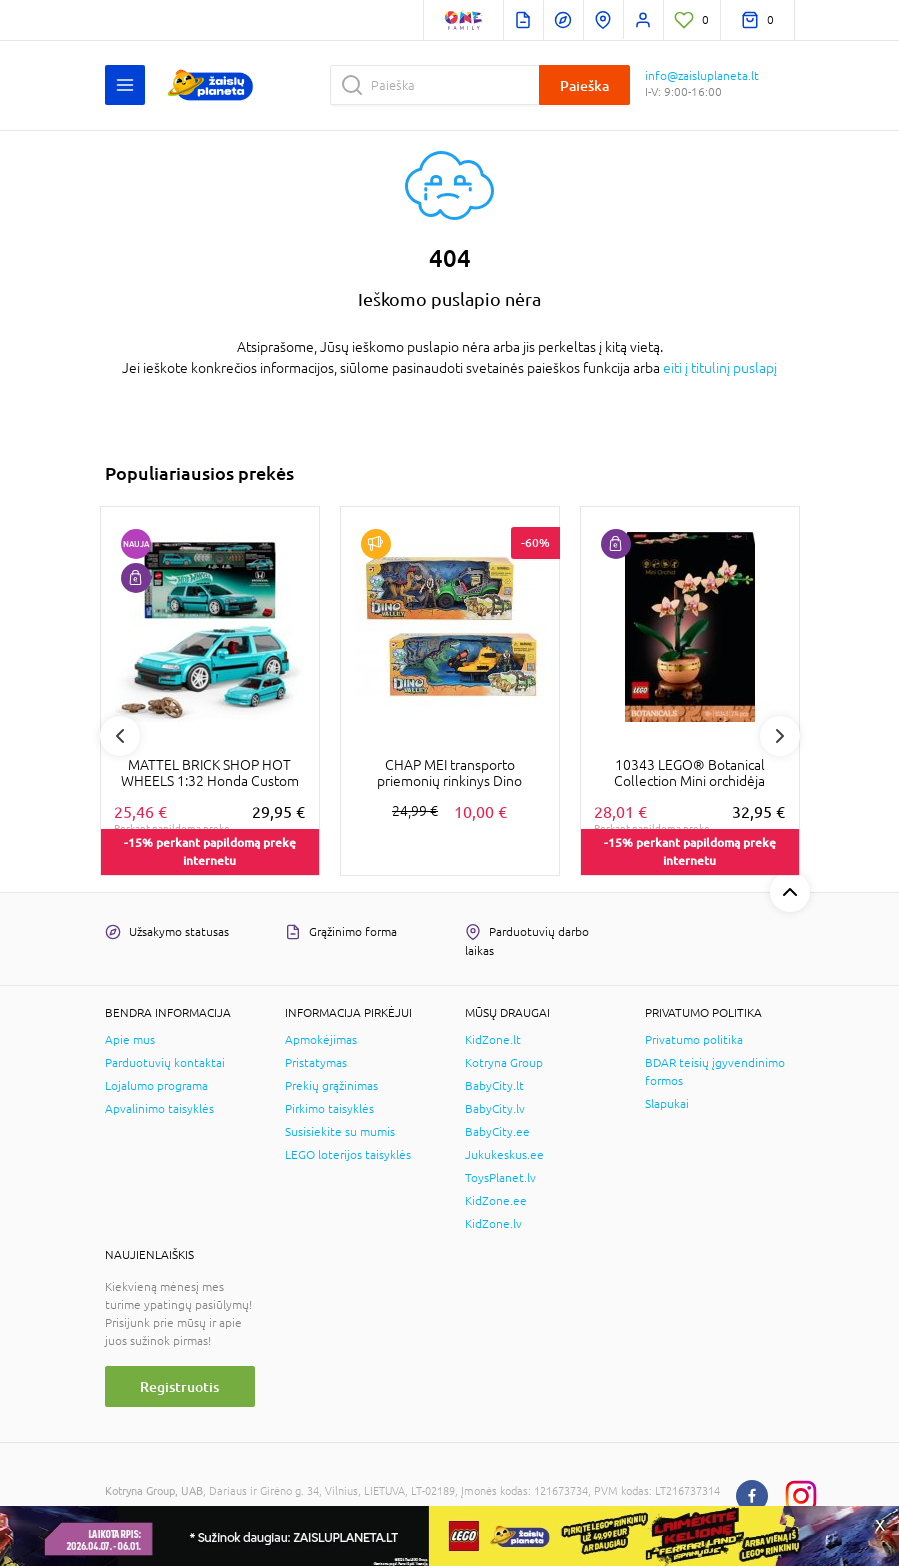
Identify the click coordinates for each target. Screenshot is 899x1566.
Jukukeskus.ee (504, 1155)
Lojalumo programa (156, 1086)
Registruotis (179, 1386)
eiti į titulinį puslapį (720, 368)
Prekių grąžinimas (331, 1086)
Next (780, 736)
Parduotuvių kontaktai (165, 1063)
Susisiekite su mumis (340, 1132)
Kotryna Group (504, 1063)
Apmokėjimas (321, 1040)
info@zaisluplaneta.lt (702, 76)
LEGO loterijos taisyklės (348, 1155)
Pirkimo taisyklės (329, 1109)
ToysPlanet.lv (500, 1178)
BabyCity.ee (497, 1132)
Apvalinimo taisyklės (159, 1109)
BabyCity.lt (494, 1086)
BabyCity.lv (495, 1109)
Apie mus (130, 1040)
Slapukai (667, 1104)
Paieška (584, 85)
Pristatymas (316, 1063)
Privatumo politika (694, 1040)
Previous (120, 736)
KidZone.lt (493, 1040)
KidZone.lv (493, 1224)
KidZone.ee (496, 1201)
